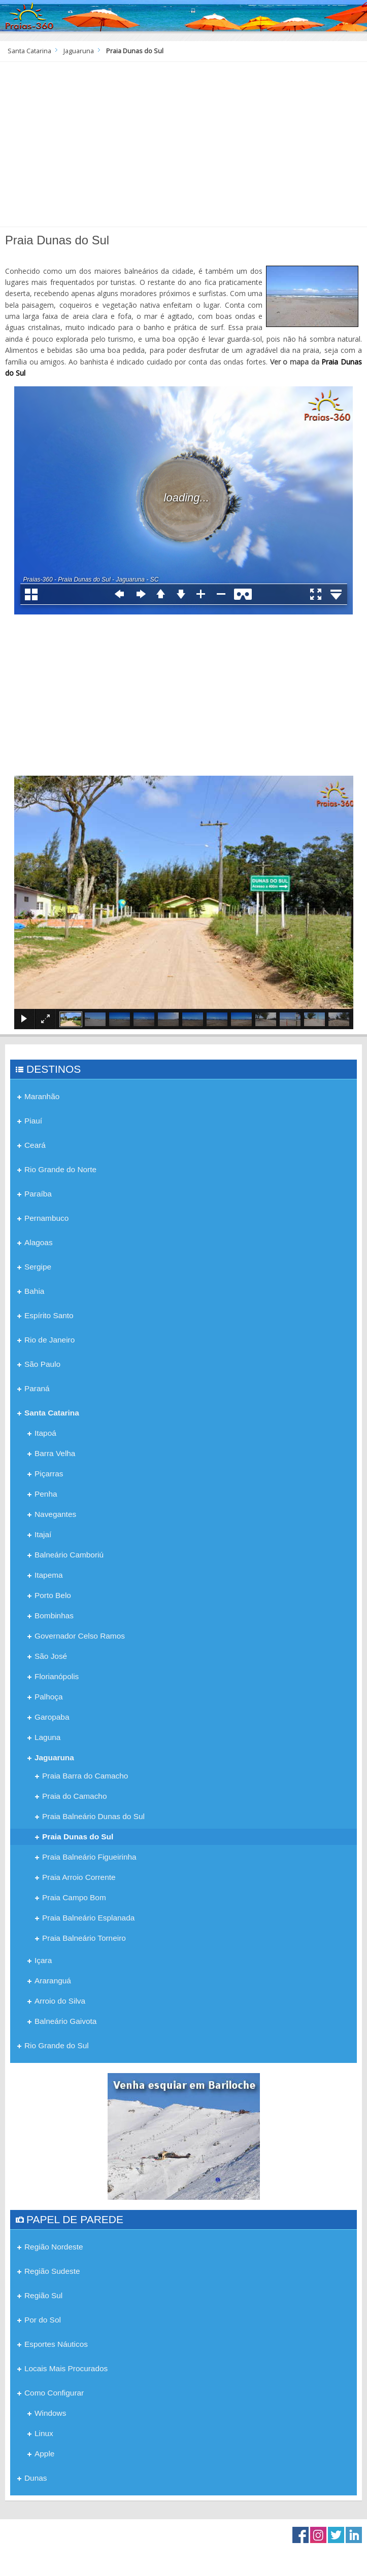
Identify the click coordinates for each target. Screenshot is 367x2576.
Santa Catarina (29, 51)
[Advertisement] (183, 148)
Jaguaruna (78, 51)
